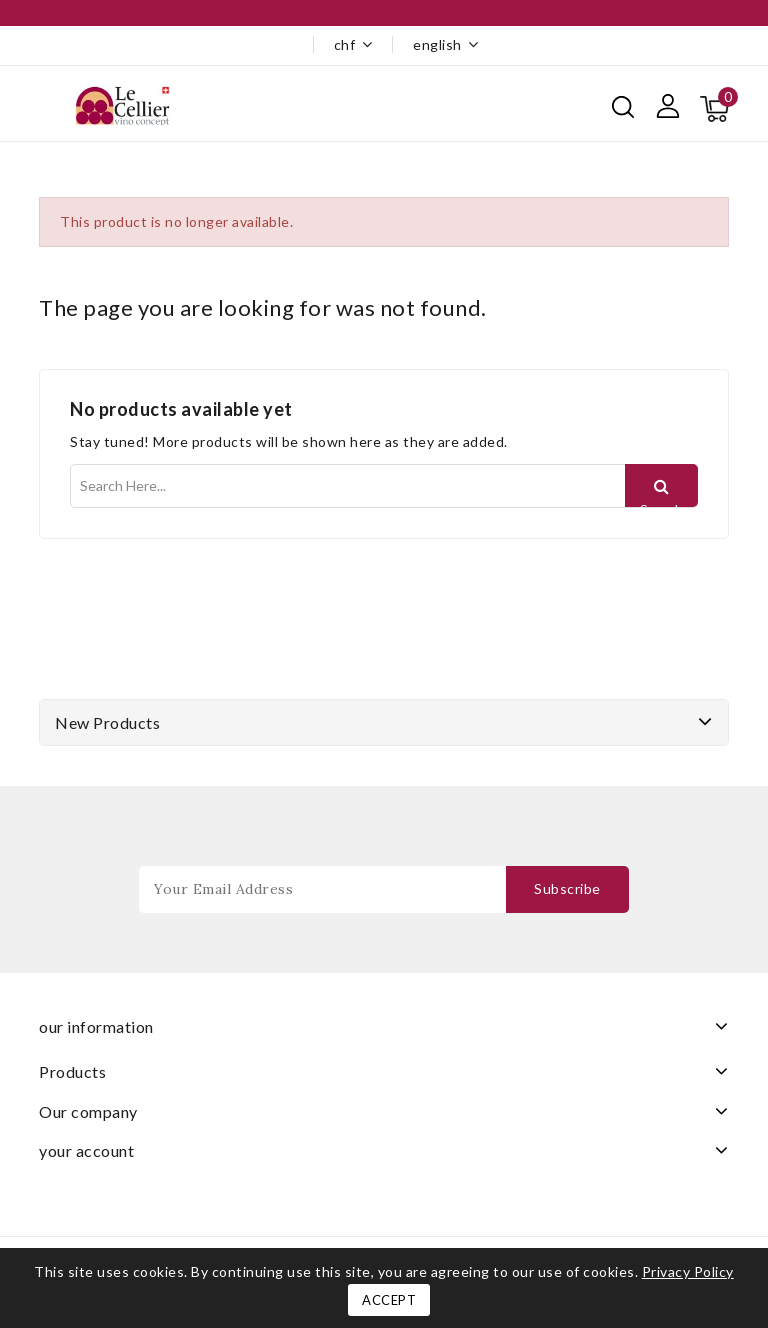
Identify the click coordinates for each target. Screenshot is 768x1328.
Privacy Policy (688, 1271)
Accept (389, 1300)
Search (661, 504)
